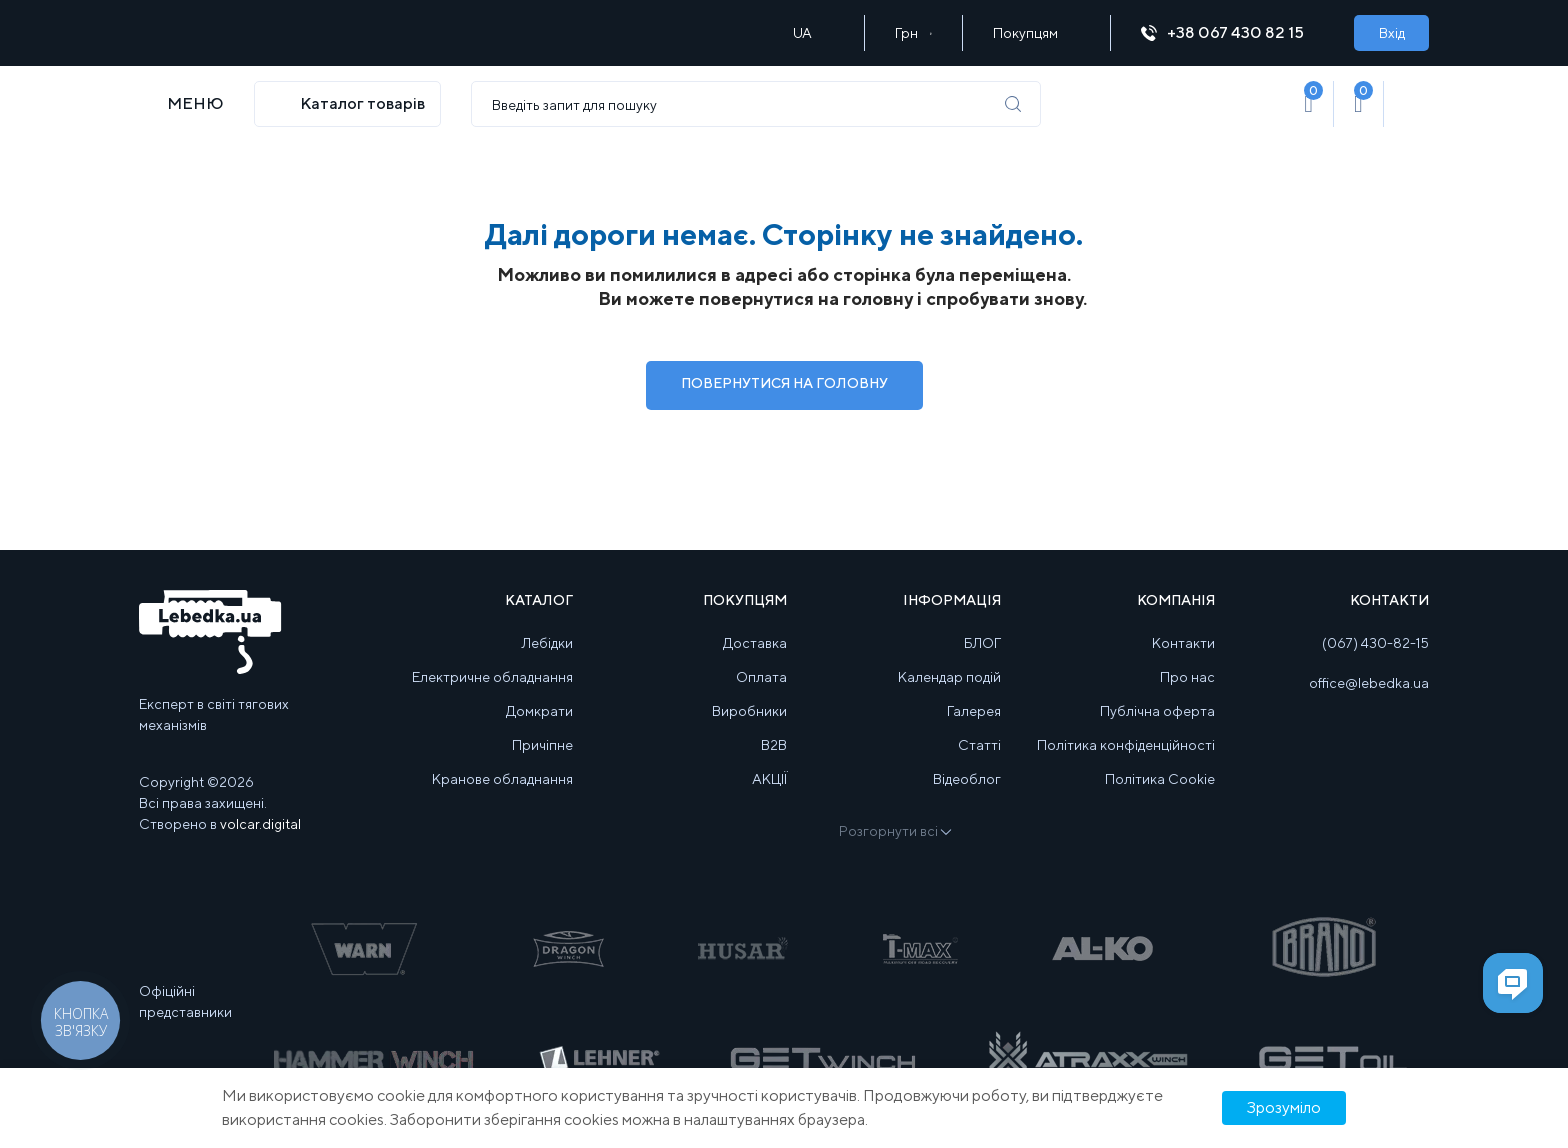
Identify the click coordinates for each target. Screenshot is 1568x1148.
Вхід (1392, 33)
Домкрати (539, 711)
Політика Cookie (1160, 779)
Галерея (974, 711)
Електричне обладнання (492, 677)
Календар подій (949, 677)
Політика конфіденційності (1126, 745)
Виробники (749, 711)
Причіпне (542, 745)
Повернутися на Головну (784, 383)
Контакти (1183, 643)
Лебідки (547, 643)
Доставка (755, 643)
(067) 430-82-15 (1375, 643)
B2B (774, 745)
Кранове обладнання (502, 779)
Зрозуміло (1284, 1107)
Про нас (1187, 677)
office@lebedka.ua (1369, 683)
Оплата (761, 677)
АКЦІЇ (769, 779)
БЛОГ (982, 643)
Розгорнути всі (894, 831)
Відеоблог (967, 779)
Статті (979, 745)
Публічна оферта (1157, 711)
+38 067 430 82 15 (1232, 32)
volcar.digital (260, 824)
